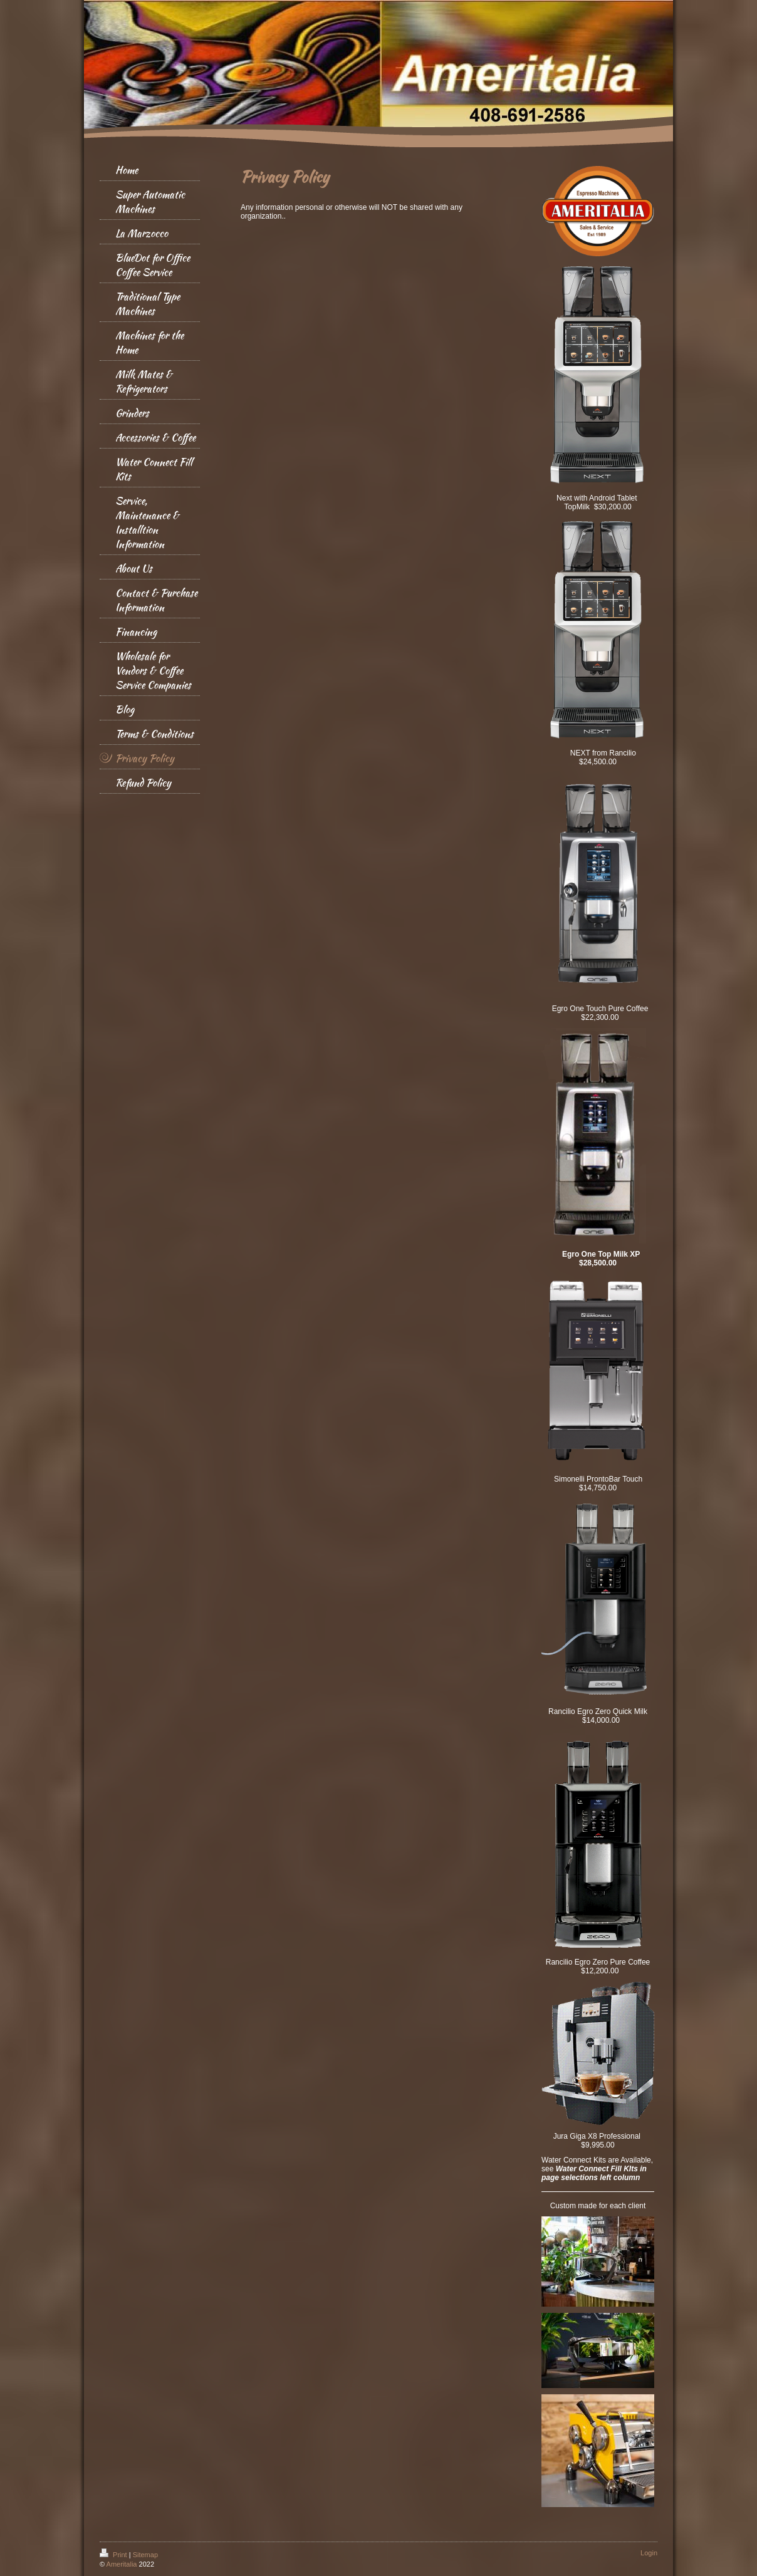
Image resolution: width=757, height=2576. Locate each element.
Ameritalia (122, 2564)
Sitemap (145, 2554)
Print (114, 2554)
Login (648, 2553)
